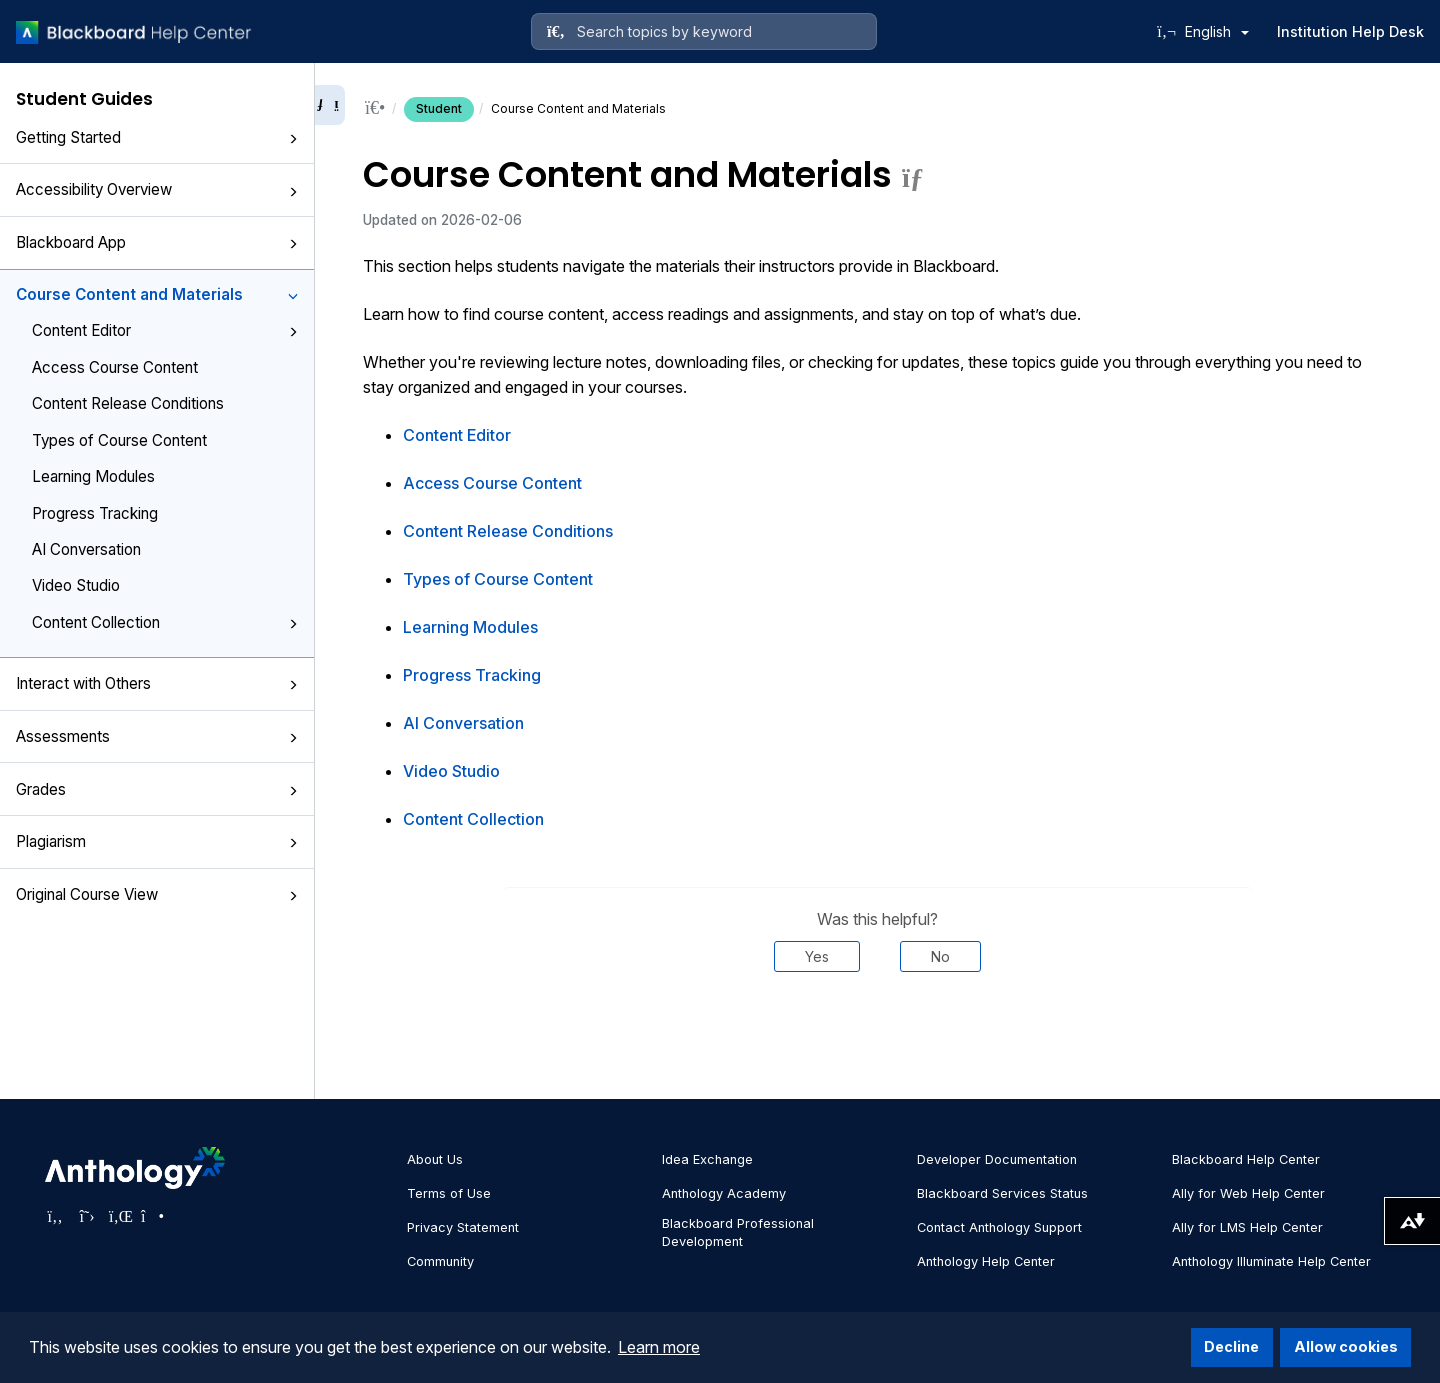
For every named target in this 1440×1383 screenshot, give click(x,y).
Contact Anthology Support (999, 1227)
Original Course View (157, 894)
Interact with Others (157, 683)
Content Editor (165, 330)
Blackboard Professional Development (738, 1232)
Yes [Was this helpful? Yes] (817, 956)
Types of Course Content (119, 440)
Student (439, 108)
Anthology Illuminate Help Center (1271, 1261)
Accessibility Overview (157, 189)
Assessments (157, 736)
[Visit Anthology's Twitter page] (87, 1216)
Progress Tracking (95, 513)
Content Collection (165, 622)
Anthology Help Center (986, 1261)
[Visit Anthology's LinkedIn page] (119, 1216)
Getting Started (157, 137)
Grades (157, 789)
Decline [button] (1231, 1346)
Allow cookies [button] (1346, 1346)
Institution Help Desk (1350, 31)
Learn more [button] (659, 1347)
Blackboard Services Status (1002, 1193)
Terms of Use (449, 1193)
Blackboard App (157, 242)
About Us (435, 1159)
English (1217, 31)
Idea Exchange (707, 1159)
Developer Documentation (997, 1159)
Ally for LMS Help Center (1247, 1227)
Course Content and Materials (157, 294)
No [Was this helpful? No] (940, 956)
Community (440, 1261)
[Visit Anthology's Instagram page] (151, 1216)
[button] (293, 139)
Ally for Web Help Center (1248, 1193)
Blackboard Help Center (1246, 1159)
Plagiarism (157, 841)
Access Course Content (115, 367)
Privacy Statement (463, 1227)
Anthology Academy (724, 1193)
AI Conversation (86, 549)
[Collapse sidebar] (330, 105)
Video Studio (76, 585)
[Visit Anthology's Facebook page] (55, 1216)
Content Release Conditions (128, 403)
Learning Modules (93, 476)
